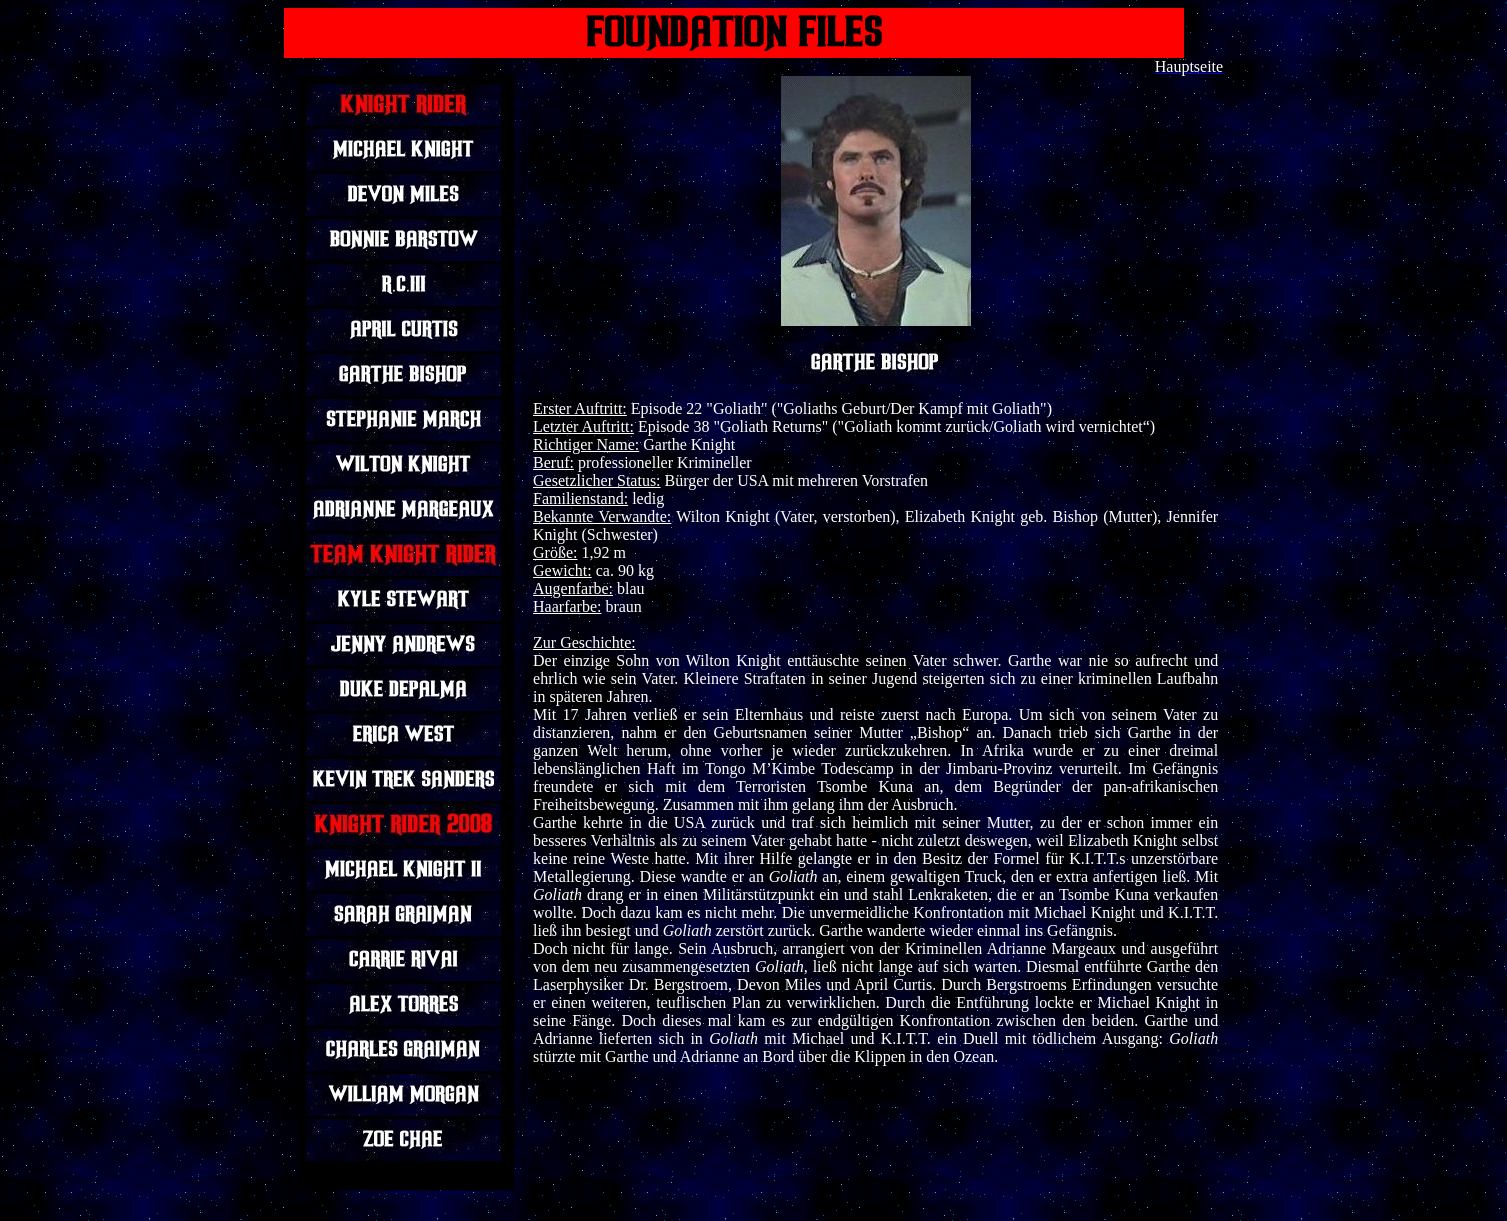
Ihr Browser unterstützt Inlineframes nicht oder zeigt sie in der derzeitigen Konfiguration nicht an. (406, 633)
